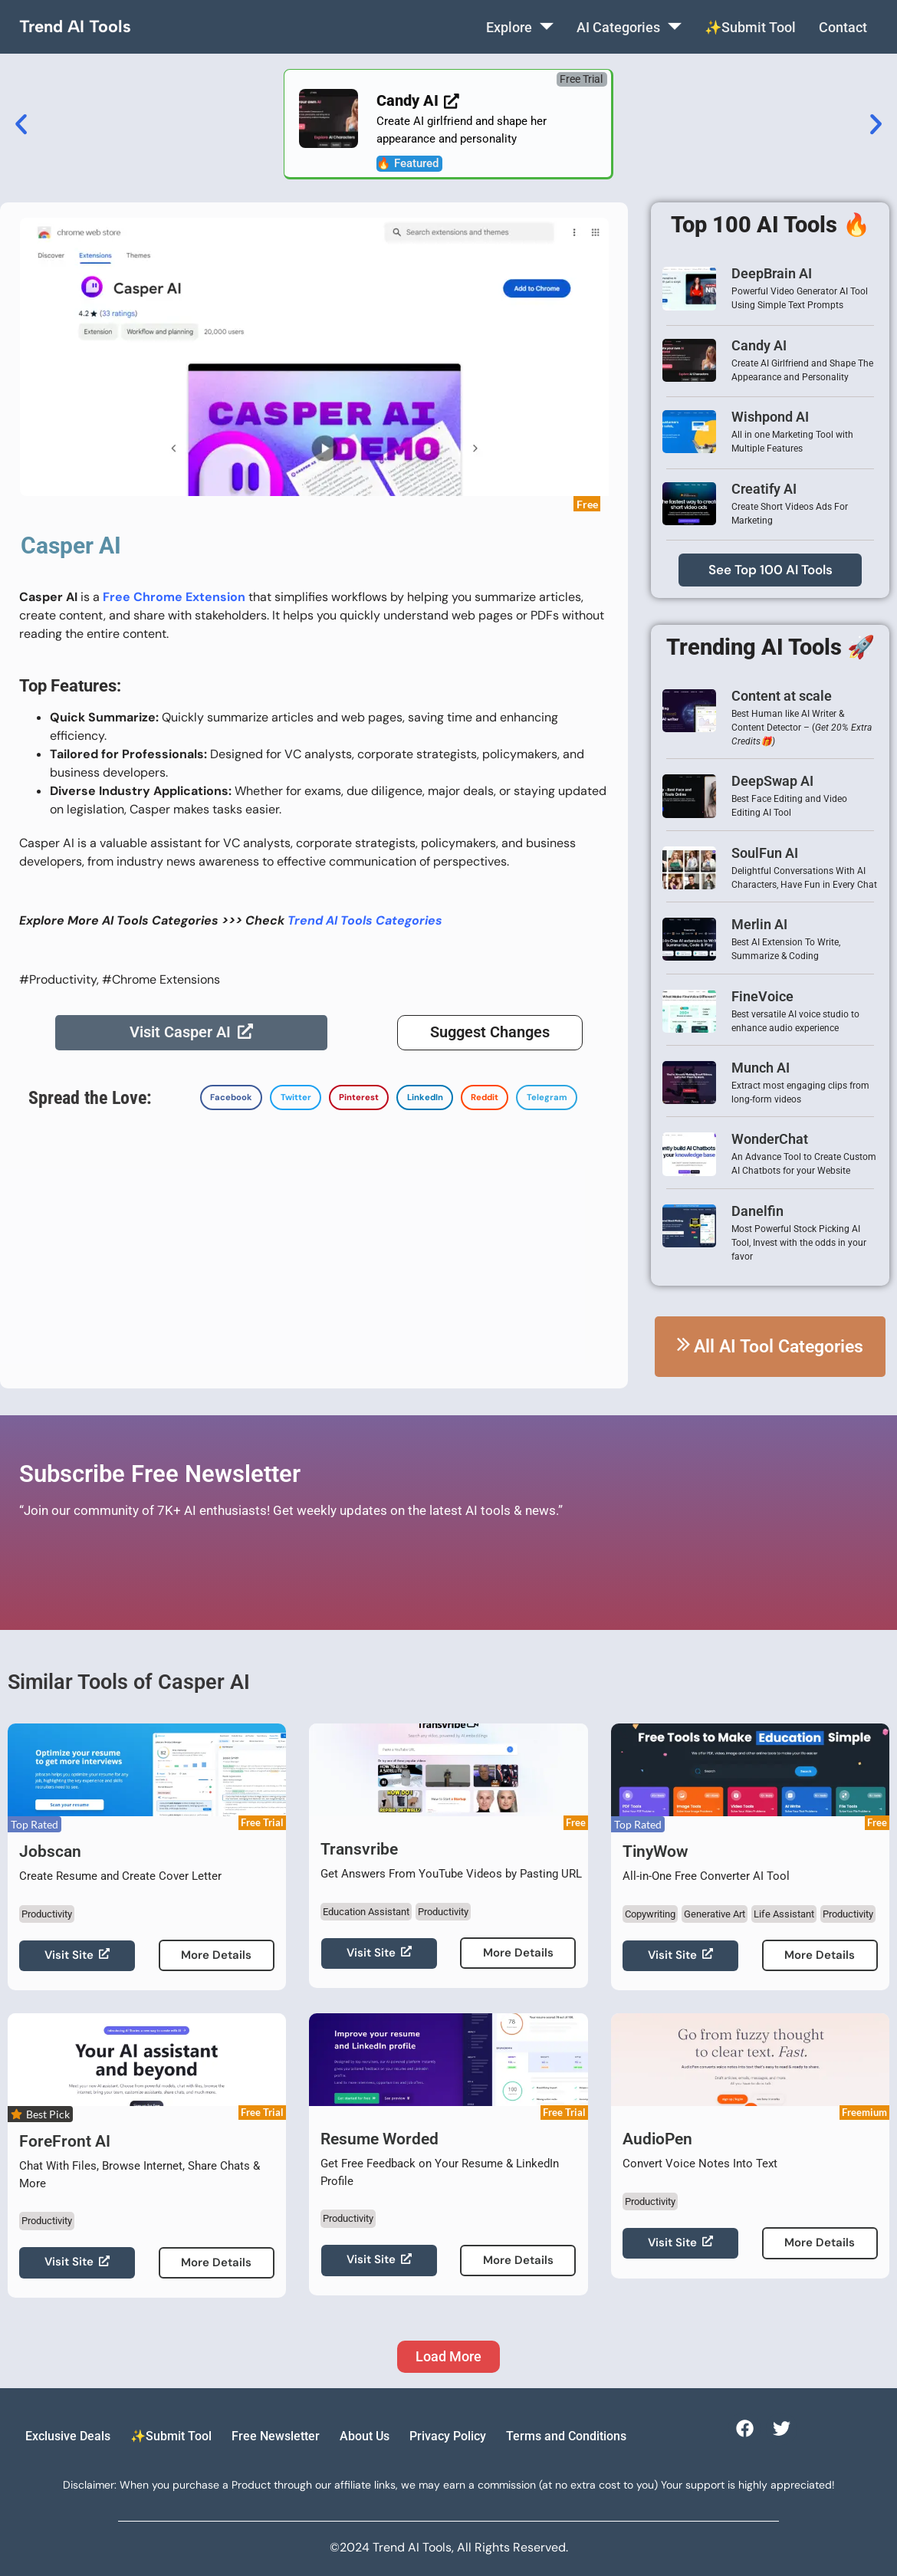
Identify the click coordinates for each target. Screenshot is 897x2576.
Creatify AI (764, 489)
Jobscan (50, 1851)
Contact (842, 27)
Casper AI (71, 545)
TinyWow (655, 1851)
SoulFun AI (764, 853)
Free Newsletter (276, 2436)
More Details (216, 1955)
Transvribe (359, 1849)
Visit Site (77, 1955)
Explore (519, 27)
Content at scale (781, 696)
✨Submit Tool (749, 27)
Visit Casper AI (191, 1033)
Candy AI (759, 345)
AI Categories (628, 27)
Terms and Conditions (566, 2436)
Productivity (46, 1914)
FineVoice (762, 996)
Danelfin (757, 1211)
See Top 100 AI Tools (770, 569)
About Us (364, 2436)
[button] (582, 78)
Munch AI (760, 1068)
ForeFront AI (64, 2141)
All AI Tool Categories (770, 1346)
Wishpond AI (770, 417)
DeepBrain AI (771, 273)
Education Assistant (366, 1911)
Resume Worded (379, 2139)
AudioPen (657, 2139)
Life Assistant (784, 1914)
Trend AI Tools (75, 26)
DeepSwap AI (772, 781)
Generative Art (714, 1914)
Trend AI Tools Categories (365, 920)
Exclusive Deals (67, 2436)
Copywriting (650, 1914)
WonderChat (769, 1139)
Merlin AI (759, 924)
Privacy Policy (447, 2436)
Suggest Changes (490, 1033)
